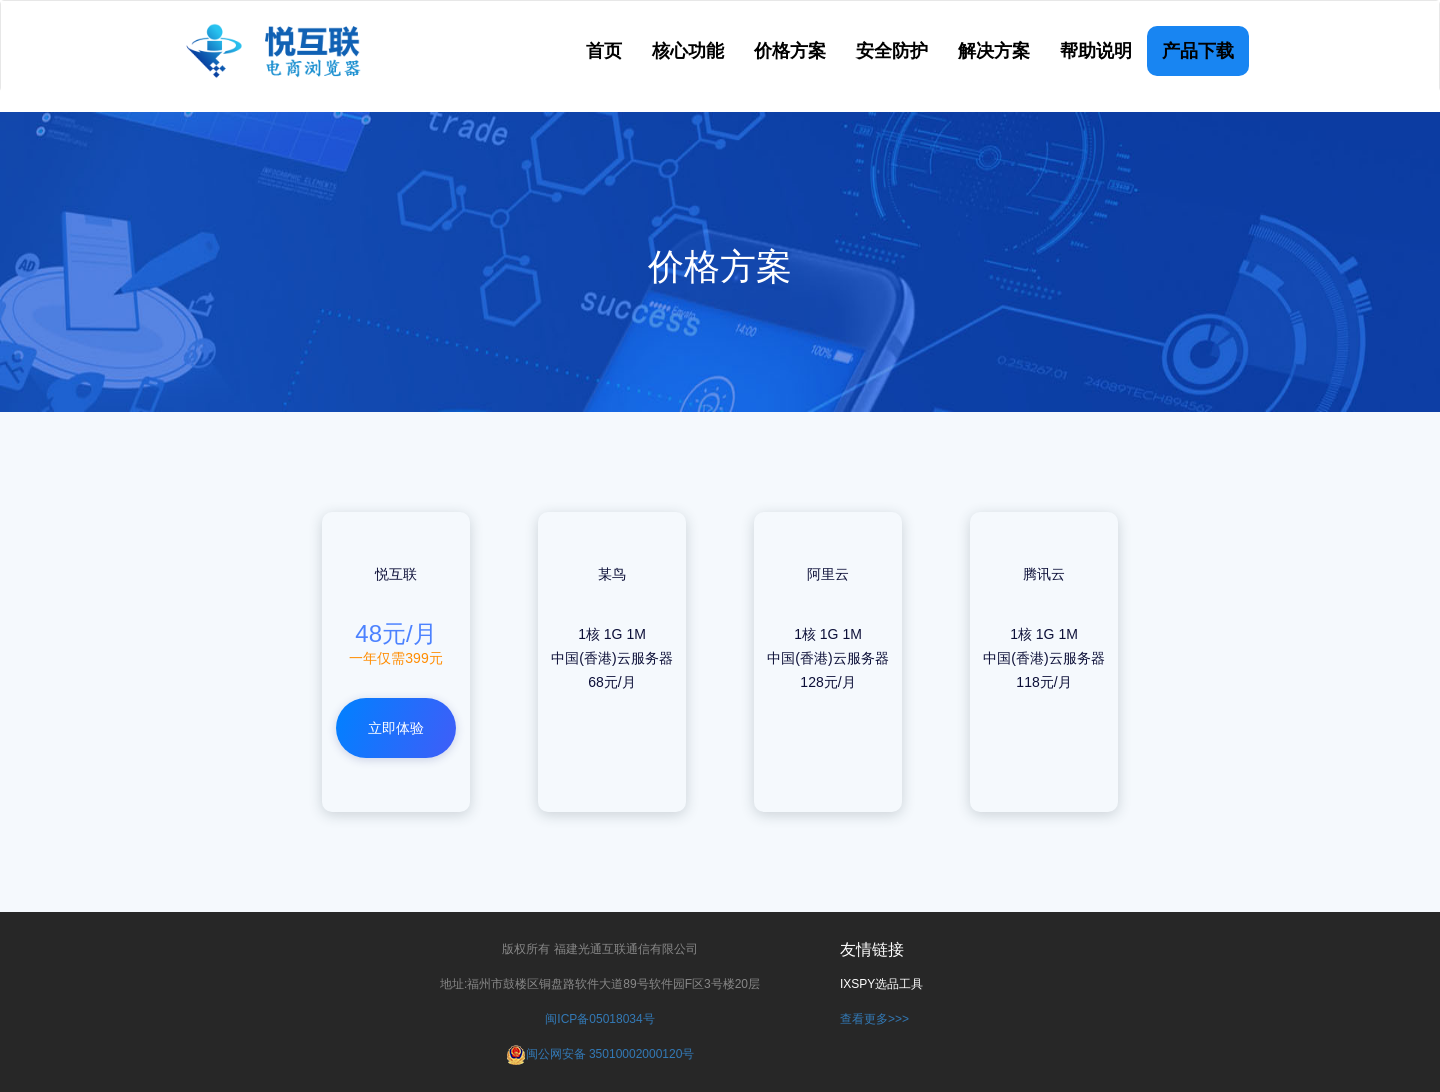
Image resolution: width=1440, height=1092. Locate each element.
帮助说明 (1096, 51)
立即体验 (396, 728)
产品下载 (1198, 51)
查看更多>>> (874, 1019)
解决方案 (994, 51)
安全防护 (892, 51)
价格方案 (790, 51)
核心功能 (688, 51)
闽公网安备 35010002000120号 (610, 1054)
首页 (604, 51)
